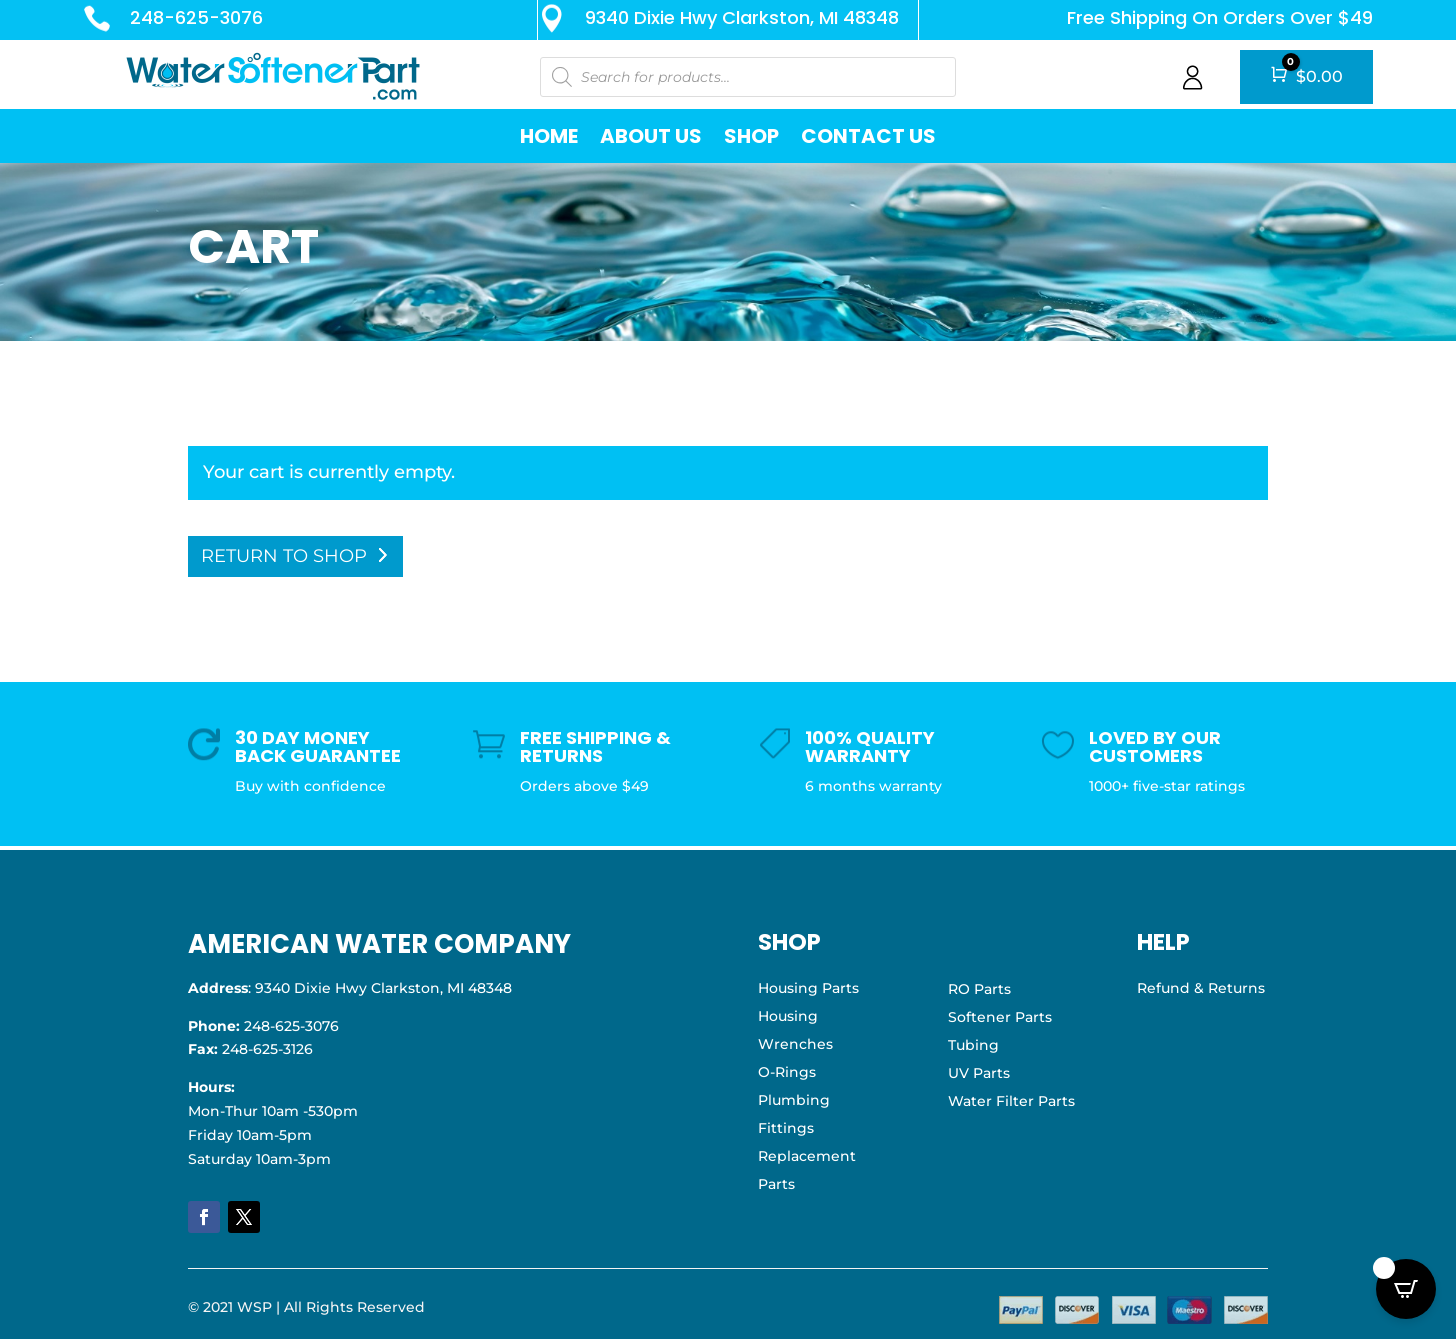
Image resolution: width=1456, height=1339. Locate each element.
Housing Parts (808, 988)
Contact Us (868, 136)
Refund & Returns (1201, 988)
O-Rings (787, 1072)
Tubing (973, 1045)
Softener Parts (1000, 1017)
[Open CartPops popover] (1406, 1289)
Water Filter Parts (1011, 1101)
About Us (651, 136)
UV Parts (979, 1073)
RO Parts (979, 989)
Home (549, 136)
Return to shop (284, 556)
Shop (751, 136)
